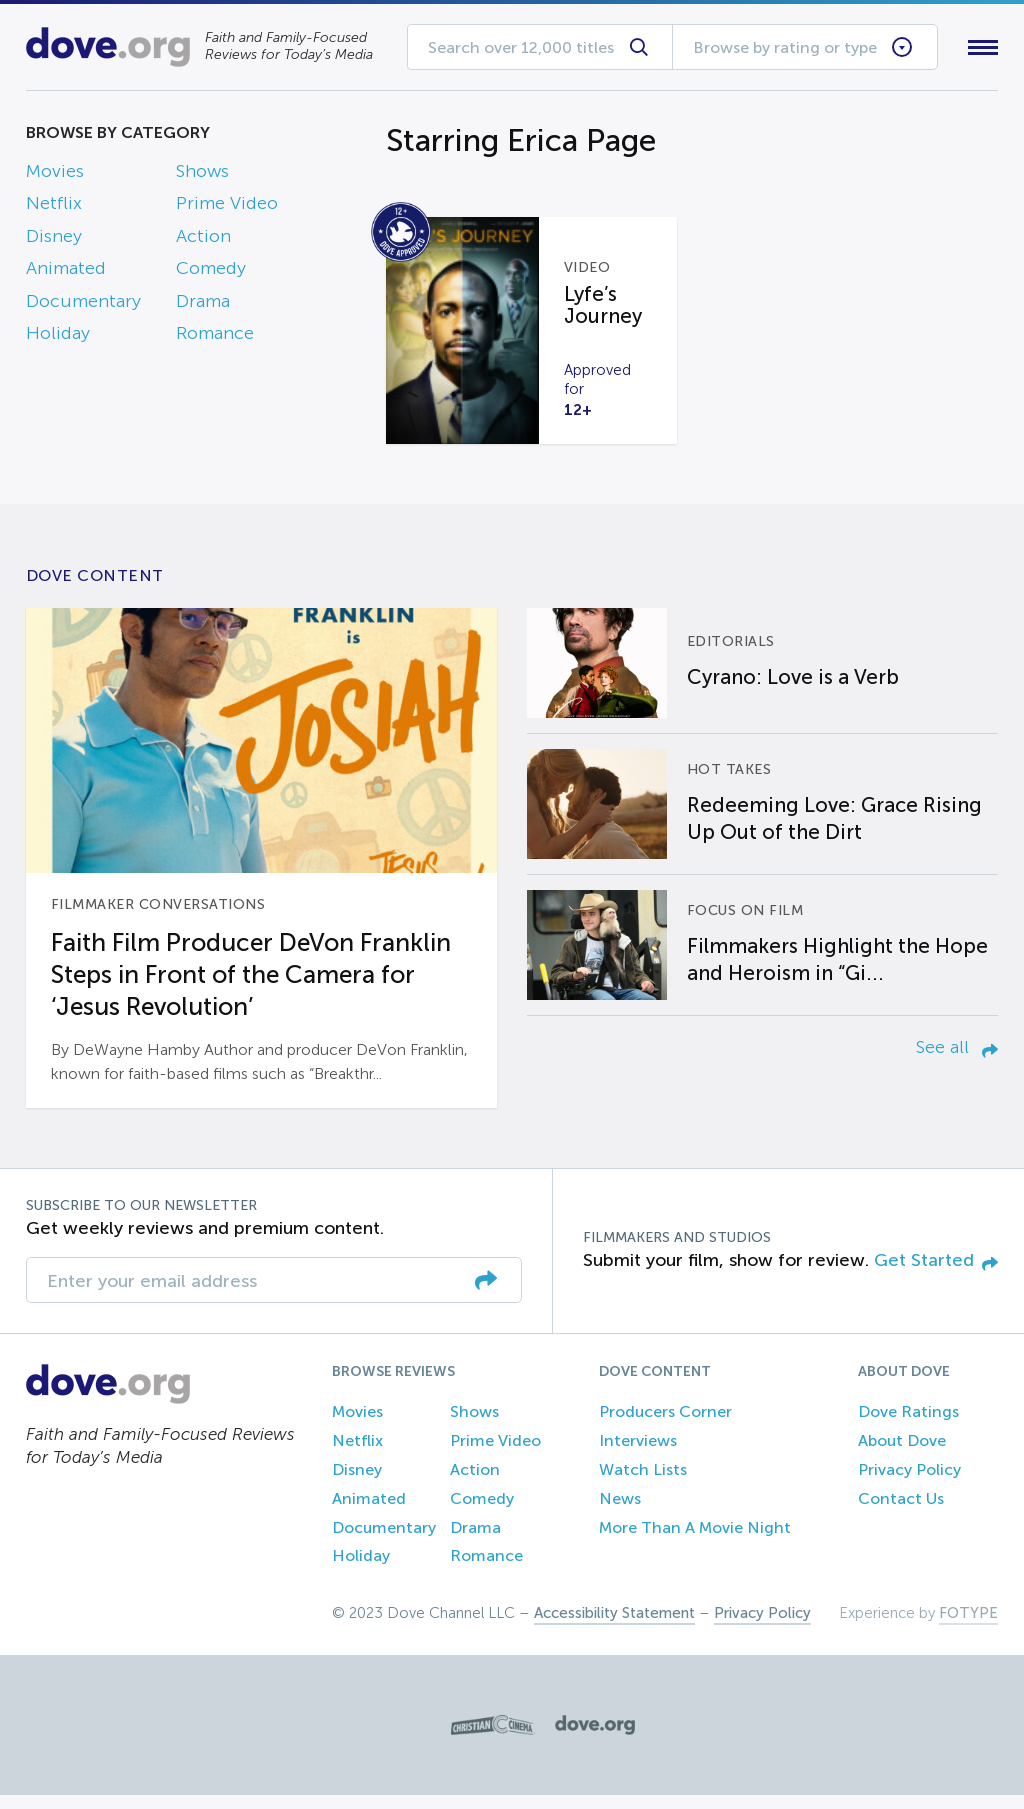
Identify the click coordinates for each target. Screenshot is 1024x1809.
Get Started (936, 1274)
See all (957, 1061)
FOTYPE (968, 1627)
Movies (55, 175)
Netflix (54, 208)
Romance (215, 337)
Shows (202, 175)
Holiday (58, 337)
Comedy (211, 273)
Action (203, 240)
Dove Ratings (908, 1426)
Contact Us (901, 1512)
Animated (66, 273)
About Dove (902, 1454)
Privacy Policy (909, 1483)
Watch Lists (643, 1483)
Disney (54, 240)
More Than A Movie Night (695, 1541)
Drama (203, 305)
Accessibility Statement (614, 1627)
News (620, 1512)
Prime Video (227, 208)
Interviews (638, 1454)
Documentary (83, 305)
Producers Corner (665, 1426)
